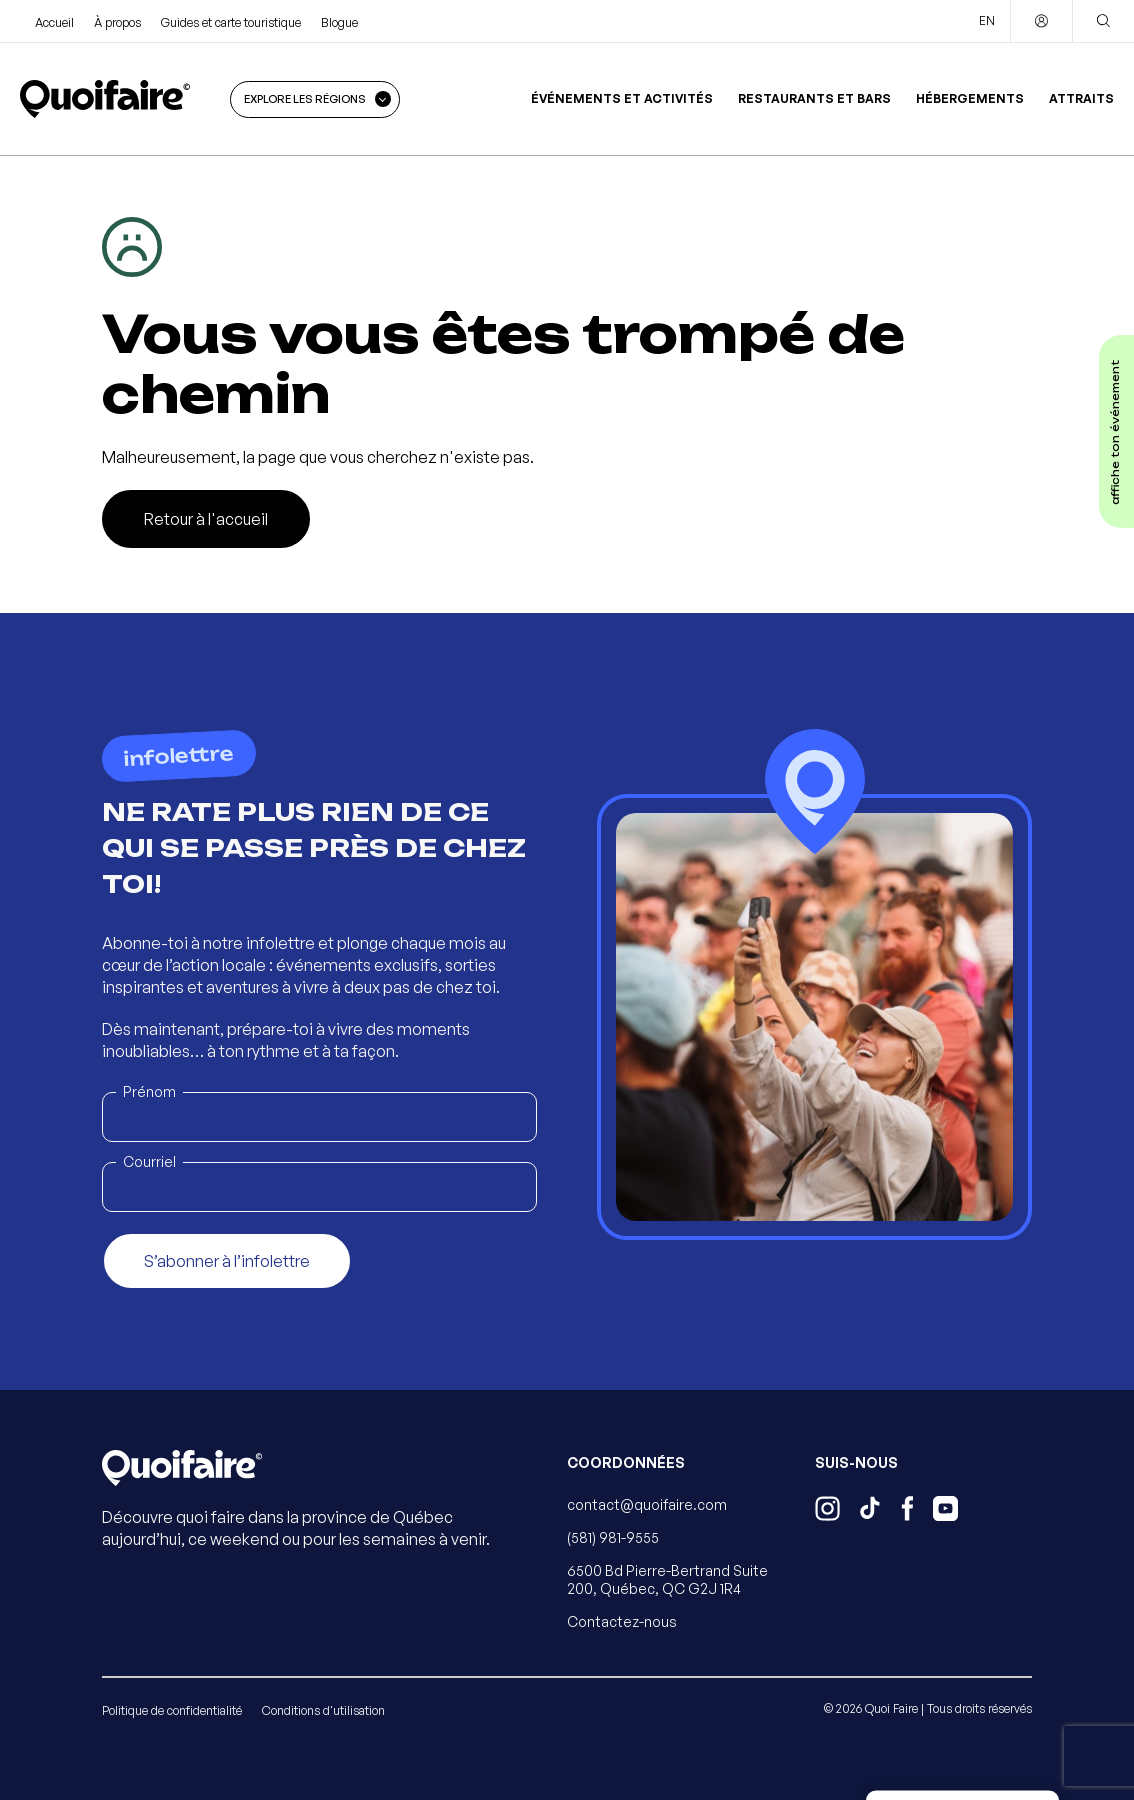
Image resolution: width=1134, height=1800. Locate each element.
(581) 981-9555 (613, 1537)
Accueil (54, 22)
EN (987, 20)
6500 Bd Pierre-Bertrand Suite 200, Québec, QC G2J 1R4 (667, 1579)
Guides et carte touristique (231, 22)
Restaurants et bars (814, 98)
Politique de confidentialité (172, 1710)
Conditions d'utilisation (323, 1710)
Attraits (1081, 98)
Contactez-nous (622, 1621)
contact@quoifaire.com (647, 1504)
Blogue (339, 22)
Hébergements (970, 98)
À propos (117, 22)
